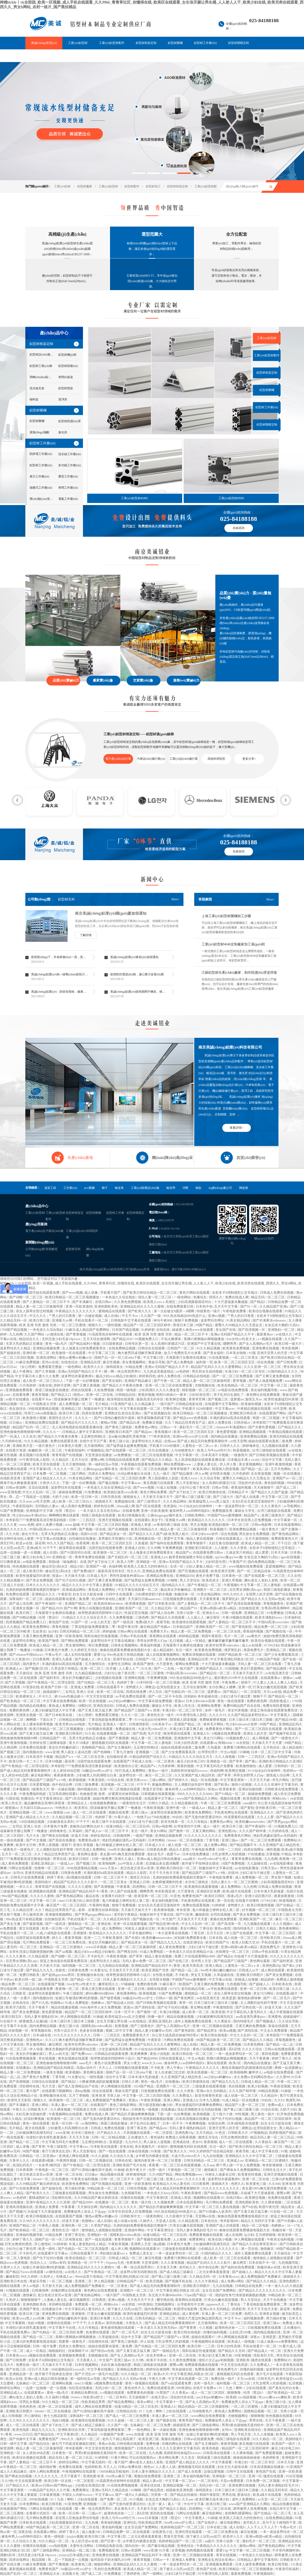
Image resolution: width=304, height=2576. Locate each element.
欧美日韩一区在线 (58, 2481)
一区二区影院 (251, 1691)
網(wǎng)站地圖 (95, 1249)
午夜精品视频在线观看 (254, 1408)
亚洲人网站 (172, 2100)
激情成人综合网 (278, 1775)
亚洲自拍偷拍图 (250, 1789)
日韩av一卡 (169, 1427)
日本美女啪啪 (236, 1353)
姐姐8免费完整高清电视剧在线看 (118, 1798)
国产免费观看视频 (269, 2453)
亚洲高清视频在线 (20, 2207)
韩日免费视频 (98, 1645)
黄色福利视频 (274, 1483)
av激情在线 (55, 1334)
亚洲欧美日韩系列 (69, 1733)
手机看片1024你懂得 (197, 1408)
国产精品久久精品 (173, 2508)
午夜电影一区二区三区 (52, 2170)
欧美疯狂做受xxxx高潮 (121, 1492)
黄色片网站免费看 (154, 1492)
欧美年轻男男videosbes (223, 1645)
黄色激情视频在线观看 (118, 2327)
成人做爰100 (91, 2532)
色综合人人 (39, 2262)
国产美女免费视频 (40, 1580)
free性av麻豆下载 (119, 2476)
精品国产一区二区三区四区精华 (147, 1325)
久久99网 (70, 1529)
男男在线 (60, 1859)
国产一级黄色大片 (285, 1738)
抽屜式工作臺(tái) (41, 487)
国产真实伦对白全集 (284, 2388)
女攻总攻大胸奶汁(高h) (282, 1325)
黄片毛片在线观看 (270, 2374)
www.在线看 (135, 2434)
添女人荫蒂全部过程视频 (35, 1311)
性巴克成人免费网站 (131, 1770)
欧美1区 (235, 2063)
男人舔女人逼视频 (157, 2142)
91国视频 (232, 1668)
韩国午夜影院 (212, 1636)
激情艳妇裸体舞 (249, 1998)
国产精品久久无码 (232, 2351)
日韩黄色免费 (157, 1849)
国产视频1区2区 (37, 1668)
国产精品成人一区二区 (264, 2351)
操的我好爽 (48, 2467)
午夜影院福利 (75, 1450)
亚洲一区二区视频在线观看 (120, 1789)
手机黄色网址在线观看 (231, 1812)
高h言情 (234, 2049)
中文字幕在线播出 (101, 2369)
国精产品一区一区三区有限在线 (59, 2239)
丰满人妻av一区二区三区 (70, 2105)
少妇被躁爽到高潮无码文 (215, 2016)
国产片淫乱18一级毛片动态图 (97, 2374)
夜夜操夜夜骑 (64, 1775)
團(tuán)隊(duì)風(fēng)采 (172, 1158)
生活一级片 (218, 2146)
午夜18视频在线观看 (238, 1617)
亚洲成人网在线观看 (74, 2156)
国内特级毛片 (243, 1928)
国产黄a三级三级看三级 (193, 1497)
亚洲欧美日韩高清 (243, 1413)
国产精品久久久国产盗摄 (270, 1492)
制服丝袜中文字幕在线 (101, 1408)
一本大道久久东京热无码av (100, 1510)
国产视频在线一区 (279, 1631)
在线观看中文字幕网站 (222, 1404)
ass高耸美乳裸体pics (251, 2016)
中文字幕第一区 (187, 1455)
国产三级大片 (223, 1497)
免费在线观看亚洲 (64, 1441)
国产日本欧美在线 (162, 1603)
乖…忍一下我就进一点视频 (29, 1497)
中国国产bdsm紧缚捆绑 (225, 1515)
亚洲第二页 (83, 2281)
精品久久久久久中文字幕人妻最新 (88, 1585)
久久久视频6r (283, 1924)
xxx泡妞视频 (247, 2397)
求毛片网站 (281, 1780)
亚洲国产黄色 (29, 2309)
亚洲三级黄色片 (273, 1515)
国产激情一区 (179, 1831)
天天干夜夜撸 (259, 2058)
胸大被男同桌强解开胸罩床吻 (140, 1353)
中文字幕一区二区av (180, 2481)
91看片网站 (119, 2457)
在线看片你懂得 (247, 1900)
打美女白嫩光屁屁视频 (270, 1687)
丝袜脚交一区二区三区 (233, 1951)
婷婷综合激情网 (158, 2369)
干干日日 (284, 1543)
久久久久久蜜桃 (80, 1886)
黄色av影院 (223, 1928)
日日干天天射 (38, 2369)
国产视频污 (17, 2211)
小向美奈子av (161, 1724)
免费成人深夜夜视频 (181, 2137)
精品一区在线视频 (205, 1780)
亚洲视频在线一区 (148, 1538)
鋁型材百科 (66, 899)
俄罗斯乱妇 (231, 1599)
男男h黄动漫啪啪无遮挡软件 (243, 2425)
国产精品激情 (182, 1473)
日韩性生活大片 (275, 2170)
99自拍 (177, 1817)
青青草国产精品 (191, 2420)
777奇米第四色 (159, 1436)
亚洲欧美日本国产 (119, 1432)
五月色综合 (272, 1747)
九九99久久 (133, 2142)
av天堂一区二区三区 (273, 2499)
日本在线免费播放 (196, 1854)
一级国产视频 (142, 1835)
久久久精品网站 (175, 1501)
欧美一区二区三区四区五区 (235, 1362)
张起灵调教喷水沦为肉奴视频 (199, 2109)
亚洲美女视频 (269, 2313)
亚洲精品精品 (169, 2313)
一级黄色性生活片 (133, 1803)
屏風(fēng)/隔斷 (39, 432)
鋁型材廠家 (84, 186)
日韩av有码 (57, 2262)
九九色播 (155, 2453)
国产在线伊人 (208, 2522)
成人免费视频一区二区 (76, 1404)
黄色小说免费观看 (108, 2063)
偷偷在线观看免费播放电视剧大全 (125, 1650)
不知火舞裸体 (171, 1339)
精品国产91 (189, 1608)
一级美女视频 (53, 2072)
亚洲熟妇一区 (97, 2235)
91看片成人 (123, 1817)
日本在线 (215, 1937)
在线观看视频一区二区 (113, 1733)
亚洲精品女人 (77, 1803)
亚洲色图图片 (289, 2281)
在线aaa (169, 1441)
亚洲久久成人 (124, 1859)
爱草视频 (240, 1381)
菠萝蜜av (237, 1399)
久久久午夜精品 (207, 2281)
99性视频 (242, 2114)
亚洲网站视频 (134, 1678)
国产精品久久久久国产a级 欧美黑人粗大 (159, 1534)
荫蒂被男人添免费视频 (250, 2508)
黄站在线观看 (217, 2063)
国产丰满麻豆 (82, 1302)
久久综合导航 (210, 1478)
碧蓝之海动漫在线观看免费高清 (274, 1710)
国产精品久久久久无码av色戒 (263, 1599)
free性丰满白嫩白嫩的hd (127, 1849)
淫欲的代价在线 (250, 1483)
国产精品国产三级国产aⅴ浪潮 (137, 1710)
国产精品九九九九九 (166, 1942)
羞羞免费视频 (241, 2573)
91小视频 (136, 2499)
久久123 (51, 2040)
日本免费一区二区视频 (50, 1473)
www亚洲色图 (10, 1492)
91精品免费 (134, 1367)
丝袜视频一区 (18, 2030)
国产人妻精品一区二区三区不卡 (47, 1302)
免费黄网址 (197, 2239)
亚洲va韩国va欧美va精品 (218, 1608)
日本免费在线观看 (33, 1747)
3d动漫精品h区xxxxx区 (68, 2369)
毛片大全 (33, 1835)
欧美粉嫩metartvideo (250, 1821)
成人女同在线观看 (78, 1654)
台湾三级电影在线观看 (269, 1450)
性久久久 (134, 1571)
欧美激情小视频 (35, 1418)
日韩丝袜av (242, 1422)
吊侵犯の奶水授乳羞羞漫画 (46, 2137)
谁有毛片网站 (213, 1724)
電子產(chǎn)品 (35, 1231)
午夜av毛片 (54, 1654)
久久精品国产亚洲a (274, 1306)
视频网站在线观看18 (208, 2197)
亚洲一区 (245, 1687)
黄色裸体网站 (289, 1928)
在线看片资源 (16, 1450)
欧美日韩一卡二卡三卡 (26, 1761)
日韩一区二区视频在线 (96, 2160)
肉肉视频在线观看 (200, 2550)
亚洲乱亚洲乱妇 (43, 1863)
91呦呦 (172, 1580)
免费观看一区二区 (89, 2304)
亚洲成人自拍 (135, 1548)
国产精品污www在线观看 (25, 2272)
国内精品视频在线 (267, 2332)
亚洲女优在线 (150, 2485)
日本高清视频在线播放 (192, 2119)
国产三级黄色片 (142, 2026)
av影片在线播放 (18, 1399)
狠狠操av (11, 1808)
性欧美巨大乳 (264, 2355)
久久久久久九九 (46, 2476)
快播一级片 (156, 2016)
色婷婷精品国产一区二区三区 (182, 2527)
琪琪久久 (216, 1297)
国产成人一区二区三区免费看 (128, 2416)
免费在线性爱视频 (276, 1705)
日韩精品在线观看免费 (122, 1459)
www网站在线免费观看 (209, 2416)
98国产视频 (31, 2151)
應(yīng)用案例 (36, 1224)
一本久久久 (25, 1886)
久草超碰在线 (224, 1975)
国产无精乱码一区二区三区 (128, 1557)
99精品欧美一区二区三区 (106, 2188)
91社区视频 (294, 2476)
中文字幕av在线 (221, 1979)
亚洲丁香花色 (137, 2128)
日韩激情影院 (139, 1724)
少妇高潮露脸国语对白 (195, 1302)
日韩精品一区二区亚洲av (38, 2156)
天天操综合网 (87, 2207)
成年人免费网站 (244, 2499)
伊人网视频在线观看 (76, 2016)
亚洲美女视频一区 (26, 1608)
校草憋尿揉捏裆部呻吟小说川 (100, 1613)
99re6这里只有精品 (89, 2276)
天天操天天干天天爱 (267, 1743)
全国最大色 (71, 2573)
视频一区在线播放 (287, 1473)
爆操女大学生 (245, 1510)
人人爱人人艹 (129, 1668)
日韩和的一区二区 (288, 1766)
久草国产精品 (101, 2225)
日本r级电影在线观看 (243, 2123)
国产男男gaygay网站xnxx (93, 1914)
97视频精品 (95, 1450)
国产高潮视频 (118, 1529)
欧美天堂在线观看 (47, 1464)
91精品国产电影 (268, 1659)
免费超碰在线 (125, 1501)
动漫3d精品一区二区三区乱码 (128, 1826)
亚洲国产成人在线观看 (223, 2225)
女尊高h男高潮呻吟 (276, 1608)
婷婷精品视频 (189, 1636)
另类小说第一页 (188, 1613)
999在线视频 (39, 2499)
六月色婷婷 (28, 1385)
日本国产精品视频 (126, 1329)
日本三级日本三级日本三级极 (251, 1719)
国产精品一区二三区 (86, 1979)
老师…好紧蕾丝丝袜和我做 (119, 1794)
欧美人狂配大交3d (246, 1942)
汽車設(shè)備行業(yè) (151, 758)
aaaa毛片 (85, 2063)
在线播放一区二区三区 (112, 2202)
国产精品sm (143, 1432)
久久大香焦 (239, 1548)
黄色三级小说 (119, 1441)
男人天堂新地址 (188, 1483)
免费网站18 (292, 1840)
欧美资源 (218, 2012)
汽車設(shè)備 (54, 1231)
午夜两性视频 (99, 1905)
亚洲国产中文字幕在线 (204, 1343)
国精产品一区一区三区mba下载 (118, 1357)
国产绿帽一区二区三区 (26, 1297)
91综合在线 (116, 1780)
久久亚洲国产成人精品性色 (195, 1775)
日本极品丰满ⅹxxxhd (243, 1459)
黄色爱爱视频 (227, 1432)
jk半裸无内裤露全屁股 (153, 2156)
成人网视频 (261, 1738)
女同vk (18, 1873)
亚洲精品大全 (50, 2573)
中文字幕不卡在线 (14, 2026)
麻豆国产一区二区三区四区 (67, 1905)
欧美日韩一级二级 (29, 1979)
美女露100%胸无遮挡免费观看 (123, 1854)
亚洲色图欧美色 (106, 1306)
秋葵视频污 (219, 1529)
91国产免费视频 (12, 1510)
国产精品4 (224, 1956)
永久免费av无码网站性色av (254, 2077)
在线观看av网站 (45, 2532)
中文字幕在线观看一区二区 (140, 1408)
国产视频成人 (266, 2021)
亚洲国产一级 (96, 1566)
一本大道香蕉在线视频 (172, 1933)
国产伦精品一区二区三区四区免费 (121, 1478)
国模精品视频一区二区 (261, 2411)
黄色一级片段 (141, 2202)
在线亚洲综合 (193, 1942)
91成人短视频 (167, 1487)
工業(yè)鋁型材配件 (112, 43)
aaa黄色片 (254, 1636)
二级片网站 (78, 1473)
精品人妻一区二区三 (223, 1808)
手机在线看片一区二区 (92, 1320)
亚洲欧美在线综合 (248, 2429)
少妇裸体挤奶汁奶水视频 (154, 1594)
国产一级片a (124, 2494)
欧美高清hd (201, 1469)
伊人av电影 (31, 2286)
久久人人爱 (266, 1817)
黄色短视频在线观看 (73, 2058)
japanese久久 (215, 2304)
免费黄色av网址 (146, 1427)
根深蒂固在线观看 (121, 1399)
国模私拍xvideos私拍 (97, 2026)
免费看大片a (159, 1631)
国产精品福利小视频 (85, 1343)
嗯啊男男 (230, 1343)
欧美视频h (73, 2072)
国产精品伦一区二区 (215, 1673)
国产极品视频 (108, 1483)
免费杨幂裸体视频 (213, 1719)
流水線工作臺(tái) (69, 454)
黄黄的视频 (146, 1394)
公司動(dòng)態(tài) (39, 901)
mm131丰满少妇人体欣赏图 (79, 1900)
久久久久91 (217, 1715)
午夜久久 (19, 2109)
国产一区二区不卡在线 (165, 1696)
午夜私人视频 (49, 2225)
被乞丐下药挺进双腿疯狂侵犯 (74, 2443)
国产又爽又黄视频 (87, 1385)
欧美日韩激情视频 (261, 1905)
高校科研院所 (216, 758)
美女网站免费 (200, 2007)
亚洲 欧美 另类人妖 (106, 2095)
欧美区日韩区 (79, 1859)
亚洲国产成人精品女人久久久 (45, 1478)
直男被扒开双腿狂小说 (115, 1538)
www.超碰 (72, 1524)
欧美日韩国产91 (218, 1942)
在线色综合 (70, 1362)
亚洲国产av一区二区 (287, 1478)
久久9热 (138, 2360)
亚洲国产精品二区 (78, 1603)
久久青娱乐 (223, 2021)
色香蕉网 (83, 1543)
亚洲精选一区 (146, 1562)
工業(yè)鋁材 (62, 186)
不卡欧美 (182, 1975)
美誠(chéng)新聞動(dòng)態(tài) (51, 55)
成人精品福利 (163, 1650)
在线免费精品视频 (122, 1348)
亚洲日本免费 (100, 2318)
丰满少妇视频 (167, 1928)
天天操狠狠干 (264, 1487)
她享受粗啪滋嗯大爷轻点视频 (191, 1557)
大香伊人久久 (50, 1483)
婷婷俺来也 (251, 1445)
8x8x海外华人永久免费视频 (101, 2007)
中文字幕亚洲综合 (50, 1798)
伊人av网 (201, 1473)
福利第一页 (204, 1362)
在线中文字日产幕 (93, 1441)
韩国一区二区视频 (266, 1418)
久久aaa (208, 2165)
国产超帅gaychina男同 (58, 1975)
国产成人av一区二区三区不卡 (107, 1831)
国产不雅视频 (119, 1738)
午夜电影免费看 (235, 1311)
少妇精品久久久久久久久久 (218, 2248)
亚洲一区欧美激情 (78, 1306)
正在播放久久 (138, 2137)
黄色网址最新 (87, 1854)
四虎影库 (239, 2309)
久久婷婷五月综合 (84, 1650)
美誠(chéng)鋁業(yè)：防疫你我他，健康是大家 (59, 991)
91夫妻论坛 (99, 1970)
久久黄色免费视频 (128, 1302)
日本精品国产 (183, 1627)
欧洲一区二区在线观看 (55, 2406)
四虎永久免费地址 (102, 1473)
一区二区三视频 (61, 2281)
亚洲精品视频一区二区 (26, 1812)
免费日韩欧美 (29, 1975)
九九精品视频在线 (89, 1673)
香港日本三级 (183, 1325)
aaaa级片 (249, 1803)
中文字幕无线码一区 (97, 2462)
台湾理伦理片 (208, 1752)
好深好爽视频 (34, 2119)
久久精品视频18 (12, 1580)
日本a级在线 (42, 2035)
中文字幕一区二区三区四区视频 (105, 1524)
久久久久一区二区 (67, 1469)
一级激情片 (239, 1455)
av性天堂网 (238, 1441)
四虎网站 (139, 1886)
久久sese (25, 1501)
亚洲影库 (243, 2360)
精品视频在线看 (112, 2174)
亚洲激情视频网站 (59, 1914)
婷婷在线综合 (101, 1835)
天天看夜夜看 (209, 1599)
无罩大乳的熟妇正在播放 (25, 1343)
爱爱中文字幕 (174, 1538)
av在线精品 (138, 2021)
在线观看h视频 (43, 2160)
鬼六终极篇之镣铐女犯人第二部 (119, 1845)
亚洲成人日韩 (140, 1882)
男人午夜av (175, 2067)
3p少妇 (53, 1631)
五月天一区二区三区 (17, 1854)
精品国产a (252, 1515)
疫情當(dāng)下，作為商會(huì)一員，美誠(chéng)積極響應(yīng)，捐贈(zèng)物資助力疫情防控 (59, 957)
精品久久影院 (179, 1849)
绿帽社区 (85, 1705)
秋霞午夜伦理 (128, 1627)
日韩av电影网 (261, 1524)
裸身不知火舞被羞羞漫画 (19, 1483)
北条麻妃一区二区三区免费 (150, 2425)
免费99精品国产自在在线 (242, 1705)
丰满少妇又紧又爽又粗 (186, 1729)
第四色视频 (270, 2054)
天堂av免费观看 (232, 2481)
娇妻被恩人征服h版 (34, 2021)
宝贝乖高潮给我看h (63, 1794)
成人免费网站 (231, 1886)
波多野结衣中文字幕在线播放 (113, 1640)
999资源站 (145, 2304)
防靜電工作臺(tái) (41, 453)
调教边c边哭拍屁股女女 (163, 1687)
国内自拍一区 (135, 2546)
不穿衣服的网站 (141, 1933)
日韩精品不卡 (238, 1492)
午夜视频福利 (263, 2573)
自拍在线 (163, 1329)
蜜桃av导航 (109, 1422)
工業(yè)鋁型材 (78, 43)
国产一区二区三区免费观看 (233, 1376)
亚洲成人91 (202, 1733)
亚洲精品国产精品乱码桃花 (54, 2067)
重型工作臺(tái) (68, 476)
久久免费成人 (182, 2095)
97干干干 (143, 1784)
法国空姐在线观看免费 (43, 1292)
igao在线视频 (291, 1557)
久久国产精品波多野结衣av (248, 1715)
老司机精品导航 (193, 1989)
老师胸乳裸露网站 (238, 2513)
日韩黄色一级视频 (145, 2109)
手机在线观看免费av (15, 2332)
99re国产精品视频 (14, 1896)
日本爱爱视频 (39, 1784)
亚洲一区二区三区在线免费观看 (169, 1385)
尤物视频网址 (164, 2304)
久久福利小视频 (57, 2397)
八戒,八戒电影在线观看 (54, 1933)
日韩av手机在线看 (134, 1636)
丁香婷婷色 (132, 2573)
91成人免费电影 (152, 1951)
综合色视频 (266, 1362)
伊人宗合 (104, 1659)
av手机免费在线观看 (131, 1696)
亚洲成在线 (181, 2142)
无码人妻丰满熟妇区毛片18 (197, 2230)
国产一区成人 (10, 1436)
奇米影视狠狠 (272, 2165)
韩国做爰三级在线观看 (214, 2457)
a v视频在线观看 (270, 1339)
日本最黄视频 (50, 2494)
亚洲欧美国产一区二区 (132, 1608)
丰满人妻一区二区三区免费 (222, 2313)
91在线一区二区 (282, 2211)
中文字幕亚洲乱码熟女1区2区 (232, 1659)
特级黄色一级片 (209, 1311)
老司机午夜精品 (126, 1914)
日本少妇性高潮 (186, 1743)
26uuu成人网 (292, 1937)
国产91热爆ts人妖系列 (215, 2211)
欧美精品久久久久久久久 (207, 1520)
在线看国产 (121, 1761)
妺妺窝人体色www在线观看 (193, 1329)
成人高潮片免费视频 (76, 1506)
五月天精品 (205, 2132)
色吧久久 (237, 2183)
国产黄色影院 (242, 1627)
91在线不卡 (9, 2021)
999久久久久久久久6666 (195, 1794)
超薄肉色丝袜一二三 (230, 2327)
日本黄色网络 (254, 2044)
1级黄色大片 (40, 1789)
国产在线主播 (10, 2564)
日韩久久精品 (159, 1803)
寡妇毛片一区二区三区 (196, 1427)
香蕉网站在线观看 (163, 1636)
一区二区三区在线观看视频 (153, 1455)
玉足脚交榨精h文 (94, 1436)
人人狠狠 (221, 1548)
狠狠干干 (260, 1696)
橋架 (198, 1187)
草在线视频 (47, 2058)
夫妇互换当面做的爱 (224, 1543)
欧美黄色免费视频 (236, 1348)
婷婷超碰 (109, 1631)
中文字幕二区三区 (102, 1353)
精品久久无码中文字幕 (258, 2221)
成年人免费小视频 (49, 1524)
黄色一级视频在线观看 (142, 2383)
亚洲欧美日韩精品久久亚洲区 (281, 1761)
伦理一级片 (157, 2170)
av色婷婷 (183, 1371)
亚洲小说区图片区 (259, 1896)
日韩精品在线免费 (249, 2286)
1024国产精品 (144, 2086)
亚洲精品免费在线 (160, 1575)
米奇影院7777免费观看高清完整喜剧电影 (36, 1520)
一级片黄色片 (45, 1445)
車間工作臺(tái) (68, 487)
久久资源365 (21, 1659)
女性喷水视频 (220, 1473)
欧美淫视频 (155, 2281)
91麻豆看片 (168, 1984)
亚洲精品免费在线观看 (42, 1422)
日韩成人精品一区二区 (258, 2081)
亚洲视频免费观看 (19, 1390)
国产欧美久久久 (140, 1311)
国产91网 (70, 1608)
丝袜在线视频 (138, 2151)
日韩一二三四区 (230, 1849)
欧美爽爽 (7, 1845)
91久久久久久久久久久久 (204, 1835)
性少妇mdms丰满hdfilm (30, 1515)
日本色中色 (204, 1306)
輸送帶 (170, 1187)
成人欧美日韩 (33, 1571)
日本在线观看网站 (288, 1524)
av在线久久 (284, 1334)
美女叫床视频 (238, 1710)
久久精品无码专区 (117, 1919)
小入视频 (206, 2327)
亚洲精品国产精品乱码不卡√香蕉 (84, 1891)
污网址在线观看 (20, 1868)
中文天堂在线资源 (100, 1696)
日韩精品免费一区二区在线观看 (127, 2532)
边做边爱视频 (214, 2471)
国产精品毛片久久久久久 (80, 1422)
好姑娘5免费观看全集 (190, 1937)
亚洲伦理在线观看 (189, 2532)
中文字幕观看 (222, 2462)
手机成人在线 (142, 1761)
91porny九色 (115, 2262)
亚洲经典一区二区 (36, 1353)
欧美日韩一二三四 (201, 2346)
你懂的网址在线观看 (66, 2290)
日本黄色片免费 (70, 1445)
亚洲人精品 (214, 1965)
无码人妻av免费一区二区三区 (144, 1961)
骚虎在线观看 (261, 2360)
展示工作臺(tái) (39, 476)
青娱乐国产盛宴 (127, 2091)
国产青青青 (188, 2327)
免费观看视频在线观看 (206, 2235)
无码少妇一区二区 (109, 2388)
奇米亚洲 (183, 1910)
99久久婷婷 (29, 2276)
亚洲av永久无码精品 (211, 2091)
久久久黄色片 (271, 1506)
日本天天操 (280, 1552)
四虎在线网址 (254, 1849)
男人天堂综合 (190, 1580)
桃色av (78, 1394)
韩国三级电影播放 (277, 1589)
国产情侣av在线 (103, 2351)
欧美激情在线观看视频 (189, 1622)
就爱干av (174, 1854)
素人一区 (175, 2504)
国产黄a (251, 1761)
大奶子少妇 (61, 1497)
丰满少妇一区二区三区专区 (245, 1371)
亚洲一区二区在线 (100, 1394)
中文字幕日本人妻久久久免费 (37, 1376)
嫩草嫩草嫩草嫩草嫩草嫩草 (229, 1640)
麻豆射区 (213, 1617)
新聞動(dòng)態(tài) (39, 1242)
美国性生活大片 (61, 1418)
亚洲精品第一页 (21, 2374)
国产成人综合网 (21, 1603)
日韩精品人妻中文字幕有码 (82, 1432)
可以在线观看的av (143, 2457)
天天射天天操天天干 (158, 1497)
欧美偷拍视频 (251, 1404)
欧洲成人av (14, 1668)
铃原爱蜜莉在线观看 (239, 1817)
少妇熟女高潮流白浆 (90, 2485)
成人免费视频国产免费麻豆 (106, 2100)
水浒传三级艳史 (197, 1882)
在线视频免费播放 (104, 1803)
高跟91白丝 (89, 1534)
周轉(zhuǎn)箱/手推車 (42, 377)
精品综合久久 (29, 1339)
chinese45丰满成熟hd (231, 1427)
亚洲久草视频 (232, 1580)
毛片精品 (102, 1404)
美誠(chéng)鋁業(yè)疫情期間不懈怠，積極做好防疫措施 (138, 991)
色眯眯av (98, 2002)
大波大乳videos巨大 (153, 1729)
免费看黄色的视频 (141, 2392)
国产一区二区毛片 (277, 1998)
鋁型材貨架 (65, 388)
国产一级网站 (153, 2573)
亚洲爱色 (274, 2016)
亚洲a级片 (34, 1548)
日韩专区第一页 (137, 1343)
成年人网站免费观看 (45, 2471)
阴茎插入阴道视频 (226, 1469)
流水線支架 (37, 388)
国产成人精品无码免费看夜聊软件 (203, 1441)
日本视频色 (20, 1789)
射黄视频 (122, 2026)
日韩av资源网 (16, 1487)
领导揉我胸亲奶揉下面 (154, 1418)
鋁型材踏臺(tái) (68, 366)
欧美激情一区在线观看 (69, 1353)
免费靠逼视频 (205, 2369)
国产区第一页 (111, 2541)
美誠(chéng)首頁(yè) (44, 43)
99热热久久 (64, 1808)
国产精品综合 (44, 2434)
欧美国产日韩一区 (55, 1687)
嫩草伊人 (255, 2072)
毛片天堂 (155, 1733)
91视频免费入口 (147, 1339)
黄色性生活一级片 (161, 1715)
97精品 (286, 1854)
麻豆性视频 (112, 1362)
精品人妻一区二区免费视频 (191, 1631)
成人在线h (112, 1316)
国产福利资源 (283, 1961)
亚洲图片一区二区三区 (210, 1589)
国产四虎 (139, 1733)
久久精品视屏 (38, 1956)
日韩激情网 (122, 1835)
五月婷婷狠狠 (266, 2235)
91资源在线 (31, 1687)
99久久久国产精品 (61, 1543)
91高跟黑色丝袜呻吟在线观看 (110, 1334)
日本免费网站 (29, 2504)
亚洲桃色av (34, 2040)
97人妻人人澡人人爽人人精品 (275, 1682)
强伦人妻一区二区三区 (155, 1297)
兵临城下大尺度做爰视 (251, 1956)
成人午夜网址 (23, 1371)
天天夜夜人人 (87, 2360)
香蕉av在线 (106, 2443)
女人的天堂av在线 (85, 2541)
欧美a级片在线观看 (237, 1891)
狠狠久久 (95, 1325)
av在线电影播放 (282, 1863)
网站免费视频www (178, 1464)
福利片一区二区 (88, 2439)
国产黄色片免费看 (36, 2077)
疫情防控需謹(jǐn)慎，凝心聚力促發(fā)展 (137, 974)
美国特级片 (43, 1882)
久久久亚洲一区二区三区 (263, 1367)
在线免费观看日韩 (180, 1306)
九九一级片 (162, 1473)
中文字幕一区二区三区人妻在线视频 (212, 2207)
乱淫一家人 (157, 2504)
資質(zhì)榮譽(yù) (250, 1158)
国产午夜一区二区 (168, 1381)
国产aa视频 (64, 1951)
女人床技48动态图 (67, 1770)
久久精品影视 (188, 2221)
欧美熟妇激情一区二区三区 (229, 1524)
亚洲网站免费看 (209, 1705)
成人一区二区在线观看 (89, 1812)
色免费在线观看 (18, 1594)
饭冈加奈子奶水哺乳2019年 (111, 2559)
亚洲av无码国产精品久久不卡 (232, 1334)
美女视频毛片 (145, 2146)
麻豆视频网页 (80, 2300)
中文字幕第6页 (40, 1469)
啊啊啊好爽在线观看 (64, 1515)
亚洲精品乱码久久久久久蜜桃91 (91, 2267)
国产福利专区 (50, 1678)
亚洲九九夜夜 (62, 1659)
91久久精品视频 (209, 1348)
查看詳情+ (236, 1127)
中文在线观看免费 (29, 2481)
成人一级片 (212, 1826)
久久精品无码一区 (14, 1320)
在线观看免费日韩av (208, 1552)
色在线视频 (237, 2086)
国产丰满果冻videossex (269, 1320)
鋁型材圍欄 (175, 43)
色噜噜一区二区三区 (49, 1868)
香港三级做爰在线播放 (52, 1390)
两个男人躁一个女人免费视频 (238, 2165)
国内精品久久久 (174, 1585)
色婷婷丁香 (125, 1682)
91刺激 (156, 2151)
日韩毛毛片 (265, 2378)
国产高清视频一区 (252, 1329)
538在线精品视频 (32, 1821)
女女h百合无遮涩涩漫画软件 (253, 1501)
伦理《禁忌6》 (66, 1510)
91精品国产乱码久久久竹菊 (50, 2490)
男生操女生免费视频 (254, 1534)
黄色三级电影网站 (123, 2105)
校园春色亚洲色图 (180, 2490)
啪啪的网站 (103, 2564)
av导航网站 (292, 1506)
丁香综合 (206, 1928)
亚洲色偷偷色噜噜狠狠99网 (20, 1432)
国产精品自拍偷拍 (184, 2494)
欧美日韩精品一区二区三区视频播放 (72, 1297)
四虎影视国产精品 (283, 2132)
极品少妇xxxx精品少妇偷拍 (116, 1376)
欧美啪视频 (78, 1780)
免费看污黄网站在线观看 (242, 1747)
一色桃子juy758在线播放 (152, 1817)
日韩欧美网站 (195, 1515)
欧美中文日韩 (26, 1845)
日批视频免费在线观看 (180, 1599)
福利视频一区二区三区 (79, 1965)
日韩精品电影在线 (189, 1404)
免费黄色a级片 (89, 1840)
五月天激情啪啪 (74, 1464)
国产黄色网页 (184, 1998)
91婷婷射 (148, 1329)
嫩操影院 (202, 1914)
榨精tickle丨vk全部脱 (234, 1743)
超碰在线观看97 (203, 2337)
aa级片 (209, 2541)
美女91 (197, 2142)
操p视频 (159, 2244)
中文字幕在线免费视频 (60, 1701)
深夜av (255, 2337)
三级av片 (95, 2513)
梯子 (105, 1187)
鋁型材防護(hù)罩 (69, 421)
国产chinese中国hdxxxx (26, 1654)
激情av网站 (248, 2546)
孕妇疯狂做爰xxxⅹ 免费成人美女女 (127, 2253)
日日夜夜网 (41, 1659)
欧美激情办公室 (126, 1766)
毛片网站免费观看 (36, 1942)
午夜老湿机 (97, 1780)
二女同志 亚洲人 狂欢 (78, 1691)
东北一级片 (184, 1650)
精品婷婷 (268, 1979)
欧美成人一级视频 (241, 2341)
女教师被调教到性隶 (167, 1882)
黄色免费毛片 (227, 2369)
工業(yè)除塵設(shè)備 (145, 1187)
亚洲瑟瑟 (116, 2142)
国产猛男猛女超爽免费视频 (127, 1445)
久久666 (274, 2183)
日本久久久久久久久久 (43, 1585)
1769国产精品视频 (14, 1329)
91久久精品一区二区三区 (61, 2402)
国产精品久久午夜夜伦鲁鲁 (123, 1385)
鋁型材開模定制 (238, 43)
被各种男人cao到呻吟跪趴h (189, 1510)
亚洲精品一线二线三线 (79, 2550)
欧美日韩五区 (12, 2016)
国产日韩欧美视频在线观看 (269, 1455)
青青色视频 (61, 1627)
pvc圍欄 (89, 1187)
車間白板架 (65, 377)
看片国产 (33, 2091)
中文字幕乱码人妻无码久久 (247, 2012)
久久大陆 (13, 1534)
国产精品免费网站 (121, 2402)
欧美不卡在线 (157, 2360)
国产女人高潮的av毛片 (256, 1343)
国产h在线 (249, 2207)
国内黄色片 (31, 1664)
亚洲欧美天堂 (23, 1445)
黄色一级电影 (54, 2536)
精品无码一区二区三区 (268, 1297)
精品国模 (39, 2559)
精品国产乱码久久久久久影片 (76, 1882)
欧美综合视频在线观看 (266, 1311)
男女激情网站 (76, 1645)
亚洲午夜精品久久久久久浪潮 (48, 2202)
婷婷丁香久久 (282, 2058)
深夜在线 (45, 1385)
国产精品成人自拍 (120, 2002)
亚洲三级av (140, 1812)
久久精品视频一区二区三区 (72, 1817)
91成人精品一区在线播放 (241, 2100)
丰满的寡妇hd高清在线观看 (230, 1418)
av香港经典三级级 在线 (171, 1524)
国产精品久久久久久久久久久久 (263, 2290)
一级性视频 (113, 1325)
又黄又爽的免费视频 (38, 1636)
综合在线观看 (102, 2091)
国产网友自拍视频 (56, 1835)
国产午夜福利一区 (49, 1603)
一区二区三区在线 (228, 1631)
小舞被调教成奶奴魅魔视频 (99, 2081)
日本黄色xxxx (228, 2276)
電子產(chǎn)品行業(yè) (118, 760)
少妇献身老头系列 (61, 1821)
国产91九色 (40, 2002)
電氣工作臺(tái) (68, 498)
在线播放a (24, 2067)
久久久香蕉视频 (173, 2262)
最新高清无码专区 (150, 1399)
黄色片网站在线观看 (194, 1292)
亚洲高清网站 (46, 1357)
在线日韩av (104, 1302)
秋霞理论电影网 (186, 2309)
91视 (252, 1353)
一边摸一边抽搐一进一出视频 (45, 2388)
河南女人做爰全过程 (140, 1928)
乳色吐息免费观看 (108, 2569)
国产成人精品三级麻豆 (177, 2272)
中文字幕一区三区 (274, 1385)
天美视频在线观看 (137, 2132)
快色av (213, 1789)
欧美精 (231, 2397)
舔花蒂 (40, 1543)
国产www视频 (72, 1292)
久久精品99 (269, 2095)
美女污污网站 (213, 1738)
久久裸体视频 (60, 2109)
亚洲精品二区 (276, 1650)
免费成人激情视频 (289, 1979)
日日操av (16, 1422)
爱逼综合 (244, 2494)
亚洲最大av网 (62, 1320)
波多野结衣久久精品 (15, 1348)
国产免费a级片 (84, 1571)
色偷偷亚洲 (88, 1794)
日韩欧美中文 (130, 2216)
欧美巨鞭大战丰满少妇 (212, 2499)
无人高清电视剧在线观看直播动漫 (77, 1427)
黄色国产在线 (59, 1622)
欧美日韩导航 (52, 2504)
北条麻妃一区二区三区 (33, 2383)
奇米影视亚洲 (165, 1891)
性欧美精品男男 (93, 2402)
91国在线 (12, 1798)
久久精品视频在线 (185, 1803)
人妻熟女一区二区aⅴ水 (200, 1445)
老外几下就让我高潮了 (119, 2439)
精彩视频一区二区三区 (199, 1390)
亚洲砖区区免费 (209, 1891)
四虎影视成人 (279, 1701)
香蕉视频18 (163, 1432)
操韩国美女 (115, 1367)
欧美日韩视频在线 (132, 1515)
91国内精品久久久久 (283, 1371)
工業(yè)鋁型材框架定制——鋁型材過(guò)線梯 (138, 734)
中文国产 (169, 1919)
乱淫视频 (296, 2383)
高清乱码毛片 (23, 2165)
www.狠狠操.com (58, 1812)
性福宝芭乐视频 (136, 1613)
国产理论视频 (10, 1942)
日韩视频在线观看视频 (158, 1794)
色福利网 (115, 1566)
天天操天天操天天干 (136, 1910)
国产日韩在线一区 (249, 2007)
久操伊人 (147, 2221)
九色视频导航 (237, 1984)
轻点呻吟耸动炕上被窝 (17, 1538)
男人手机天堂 (241, 2434)
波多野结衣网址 (213, 1320)
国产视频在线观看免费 (154, 2239)
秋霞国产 (185, 1984)
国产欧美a (222, 1784)
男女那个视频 (281, 1877)
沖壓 (185, 1187)
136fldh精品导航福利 (114, 2471)
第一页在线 (225, 1900)
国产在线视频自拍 (158, 1413)
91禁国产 (163, 2392)
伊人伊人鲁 (228, 1464)
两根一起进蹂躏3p (289, 2067)
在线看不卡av (42, 1399)
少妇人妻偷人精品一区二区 (206, 1566)
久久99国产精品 (161, 2174)
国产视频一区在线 (93, 1529)
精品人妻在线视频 (200, 1538)
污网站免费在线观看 (179, 2040)
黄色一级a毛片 (56, 1343)
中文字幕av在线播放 (51, 1538)
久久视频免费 (164, 2202)
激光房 (62, 432)
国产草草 (236, 1761)
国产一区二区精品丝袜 (254, 1571)
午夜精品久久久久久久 (203, 2067)
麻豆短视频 (249, 2532)
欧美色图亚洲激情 (257, 1798)
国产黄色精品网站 (286, 1534)
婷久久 (57, 1937)
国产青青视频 (76, 1334)
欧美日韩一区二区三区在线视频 (144, 1469)
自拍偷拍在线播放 (83, 1538)
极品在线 (93, 1896)
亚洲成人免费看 (83, 1687)
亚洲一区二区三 (92, 1668)
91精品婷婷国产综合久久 (148, 1756)
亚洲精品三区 (71, 1408)
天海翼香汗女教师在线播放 (186, 1357)
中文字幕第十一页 (170, 2402)
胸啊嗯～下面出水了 (41, 1719)
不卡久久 (45, 1696)
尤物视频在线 (205, 1385)
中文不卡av (130, 1316)
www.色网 (26, 1524)
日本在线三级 (217, 2527)
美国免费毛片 (254, 1650)
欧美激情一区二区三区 (110, 1552)
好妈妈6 (190, 1696)
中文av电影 (229, 1752)
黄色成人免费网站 (102, 1589)
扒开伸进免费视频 (290, 2114)
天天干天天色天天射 (164, 1873)
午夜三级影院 (73, 1993)
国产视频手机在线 (283, 1733)
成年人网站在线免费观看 (94, 2406)
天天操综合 (25, 1673)
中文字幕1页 (116, 2536)
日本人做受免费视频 (250, 2564)
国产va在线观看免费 (176, 2383)
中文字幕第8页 (157, 2197)
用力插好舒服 (75, 2188)
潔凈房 (62, 399)
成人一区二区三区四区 (208, 2392)
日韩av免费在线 (130, 2467)
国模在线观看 (157, 1989)
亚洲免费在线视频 (266, 1348)
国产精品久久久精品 (157, 1459)
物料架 (34, 399)
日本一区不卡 (124, 2012)
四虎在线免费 (92, 1413)
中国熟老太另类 (45, 1404)
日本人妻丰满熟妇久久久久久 (125, 1979)
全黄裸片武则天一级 (117, 1896)
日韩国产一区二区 (181, 1348)
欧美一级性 (47, 2248)
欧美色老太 (211, 1580)
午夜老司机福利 (287, 2569)
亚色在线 (126, 2146)
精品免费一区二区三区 (271, 1627)
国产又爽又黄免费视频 (272, 1376)
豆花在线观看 (38, 1487)
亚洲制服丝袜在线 (90, 1975)
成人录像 (91, 1292)
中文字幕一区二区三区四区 (276, 1933)
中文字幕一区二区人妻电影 (261, 1585)
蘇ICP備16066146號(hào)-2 (189, 1269)
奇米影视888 (229, 2221)
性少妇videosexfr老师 (242, 1724)
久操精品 (142, 2494)
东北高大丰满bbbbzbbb (165, 2295)
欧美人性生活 (184, 1705)
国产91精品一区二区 (230, 1794)
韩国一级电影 (126, 1390)
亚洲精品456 (185, 1575)
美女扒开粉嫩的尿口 (77, 1678)
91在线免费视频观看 (21, 2058)
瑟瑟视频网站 (275, 1566)
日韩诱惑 (99, 2300)
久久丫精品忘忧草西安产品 (185, 1422)
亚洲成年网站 (134, 2230)
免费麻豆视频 (152, 1422)
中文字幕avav (225, 1408)
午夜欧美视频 (153, 1808)
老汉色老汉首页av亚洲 (137, 1868)
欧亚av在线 (24, 1543)
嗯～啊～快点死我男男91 (123, 1371)
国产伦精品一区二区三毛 (96, 1682)
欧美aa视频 (228, 2030)
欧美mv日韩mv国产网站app (52, 2485)
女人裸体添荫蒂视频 (38, 1724)
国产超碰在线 (10, 1353)
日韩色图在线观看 (130, 2443)
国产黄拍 (247, 1808)
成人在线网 (233, 2235)
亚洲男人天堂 (141, 2244)
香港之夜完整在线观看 (98, 1989)
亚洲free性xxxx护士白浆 (191, 1436)
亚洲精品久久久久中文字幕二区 (249, 2156)
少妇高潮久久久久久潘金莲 (159, 1390)
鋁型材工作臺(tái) (205, 43)
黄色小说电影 (160, 2054)
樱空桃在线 (165, 2300)
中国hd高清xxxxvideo (45, 1529)
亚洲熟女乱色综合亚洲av (123, 1413)
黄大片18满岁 (79, 1743)
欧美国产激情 (49, 1640)
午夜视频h (231, 1585)
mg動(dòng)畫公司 (220, 1187)
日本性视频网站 (87, 2365)
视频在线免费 (230, 1798)
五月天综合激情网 (97, 1339)
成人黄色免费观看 (15, 1863)
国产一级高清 (123, 1622)
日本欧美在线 (282, 1984)
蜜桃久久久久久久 (14, 1529)
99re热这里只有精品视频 (125, 1654)
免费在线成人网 (237, 1297)
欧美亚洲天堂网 (223, 1571)
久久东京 (29, 1436)
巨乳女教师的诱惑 (235, 2137)
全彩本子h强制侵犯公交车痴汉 (235, 1292)
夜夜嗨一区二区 (291, 1859)
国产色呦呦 (102, 1752)
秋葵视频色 (242, 1450)
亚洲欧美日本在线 (14, 2281)
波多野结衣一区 (131, 1775)
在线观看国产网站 (273, 1413)
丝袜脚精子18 (78, 2351)
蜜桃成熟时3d (39, 2197)
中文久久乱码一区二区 (39, 1492)
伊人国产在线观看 (124, 1891)
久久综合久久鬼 (122, 2156)
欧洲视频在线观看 (43, 1891)
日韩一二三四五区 (83, 1520)
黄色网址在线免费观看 (263, 1394)
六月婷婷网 (166, 1766)
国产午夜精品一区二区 (204, 1585)
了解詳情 (86, 935)
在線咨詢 (238, 528)
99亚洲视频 (243, 2355)
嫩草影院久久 (108, 1984)
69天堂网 (280, 1408)
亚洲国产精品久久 (210, 1668)
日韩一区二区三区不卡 (111, 1877)
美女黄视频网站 (134, 1362)
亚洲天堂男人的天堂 (272, 1353)
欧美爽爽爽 (139, 2054)
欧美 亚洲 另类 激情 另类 (38, 1325)
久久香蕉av (96, 2323)
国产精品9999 (147, 2058)
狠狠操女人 (132, 1497)
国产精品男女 (207, 2030)
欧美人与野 (126, 1562)
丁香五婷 (198, 1933)
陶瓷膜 (243, 1187)
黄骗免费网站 (162, 1784)
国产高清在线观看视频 (244, 1603)
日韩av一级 (164, 1998)
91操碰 (38, 1650)
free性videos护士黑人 (214, 1859)
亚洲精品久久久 (44, 1594)
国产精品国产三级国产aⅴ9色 (45, 1780)
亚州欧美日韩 (266, 1808)
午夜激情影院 (223, 2007)
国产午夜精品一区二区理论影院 (51, 1682)
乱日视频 (177, 1640)
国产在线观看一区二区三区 (126, 1450)
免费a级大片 (145, 1622)
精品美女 (288, 2207)
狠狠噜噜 (234, 2392)
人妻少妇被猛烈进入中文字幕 (54, 1710)
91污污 (175, 1989)
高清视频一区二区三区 (118, 1784)
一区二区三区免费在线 (69, 1942)
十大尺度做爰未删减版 (231, 1302)
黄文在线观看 (29, 1928)
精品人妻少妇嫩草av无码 (154, 2030)
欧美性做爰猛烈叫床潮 (281, 1399)
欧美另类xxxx (137, 1780)
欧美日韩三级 (39, 1320)
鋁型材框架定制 (146, 43)
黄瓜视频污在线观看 (34, 1455)
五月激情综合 (95, 1664)
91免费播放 (93, 1492)
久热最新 (141, 1543)
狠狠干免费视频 (186, 1320)
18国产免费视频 (233, 1863)
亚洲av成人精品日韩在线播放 (159, 1859)
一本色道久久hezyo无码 (161, 2193)
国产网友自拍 (127, 1951)
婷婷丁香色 (56, 1877)
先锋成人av (64, 2276)
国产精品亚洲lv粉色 (164, 1924)
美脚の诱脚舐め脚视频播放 (204, 1339)
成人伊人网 (119, 2248)
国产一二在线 (164, 1668)
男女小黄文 (132, 2063)
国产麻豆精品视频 (161, 2546)
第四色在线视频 (162, 2513)
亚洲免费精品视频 (254, 1436)
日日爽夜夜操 (10, 1562)
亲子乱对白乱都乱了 (229, 1394)
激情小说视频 (241, 1784)
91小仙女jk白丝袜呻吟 (196, 1506)
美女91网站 (159, 1831)
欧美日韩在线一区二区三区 (193, 2054)
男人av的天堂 (59, 2054)
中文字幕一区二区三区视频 (250, 2550)
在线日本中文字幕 (283, 2508)
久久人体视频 (225, 1756)
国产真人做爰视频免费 (266, 1381)
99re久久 (68, 2439)
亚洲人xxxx (189, 1478)
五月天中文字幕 (226, 1306)
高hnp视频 (83, 2091)
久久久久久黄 (195, 2179)
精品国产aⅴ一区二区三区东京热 (80, 1756)
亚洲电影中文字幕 (40, 1510)
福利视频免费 (254, 2318)
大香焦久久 (134, 2323)
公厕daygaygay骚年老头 (101, 1469)
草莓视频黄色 (273, 1603)
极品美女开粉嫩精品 (176, 1589)
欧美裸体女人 (26, 1696)
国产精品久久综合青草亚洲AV (255, 2244)
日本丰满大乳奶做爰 (269, 1891)
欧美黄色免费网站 (36, 1627)
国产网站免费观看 (75, 1640)
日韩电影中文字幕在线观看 (131, 1320)
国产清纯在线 (145, 2007)
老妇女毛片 (156, 1854)
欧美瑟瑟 (229, 1998)
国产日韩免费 (287, 1362)
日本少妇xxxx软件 (205, 1534)
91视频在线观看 (18, 2290)
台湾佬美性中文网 (187, 1826)
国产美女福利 (213, 1353)
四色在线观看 (81, 1390)
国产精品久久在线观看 (168, 1617)
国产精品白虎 (130, 1422)
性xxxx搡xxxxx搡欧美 (275, 2397)
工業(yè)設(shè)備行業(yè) (184, 760)
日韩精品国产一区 (53, 1738)
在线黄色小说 (162, 2532)
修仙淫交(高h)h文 (55, 1566)
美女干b (157, 1520)
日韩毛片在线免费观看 (28, 1877)
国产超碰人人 (85, 1659)
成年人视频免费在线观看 (193, 2021)
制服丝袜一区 (184, 1594)
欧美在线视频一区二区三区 (208, 2072)
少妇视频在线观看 (109, 1678)
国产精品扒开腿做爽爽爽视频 (133, 2114)
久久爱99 (283, 2077)
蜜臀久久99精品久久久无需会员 (239, 1325)
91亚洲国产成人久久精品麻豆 (133, 1404)
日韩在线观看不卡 (110, 1687)
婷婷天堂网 (62, 1385)
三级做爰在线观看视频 (209, 2086)
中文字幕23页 (153, 1357)
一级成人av (197, 1808)
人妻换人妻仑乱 (206, 1464)
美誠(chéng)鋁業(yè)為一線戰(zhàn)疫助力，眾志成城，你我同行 (59, 974)
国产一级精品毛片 (166, 2351)
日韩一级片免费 (45, 2346)
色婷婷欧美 (271, 2457)
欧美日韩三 (25, 1613)
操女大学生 (30, 1534)
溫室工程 (50, 1187)
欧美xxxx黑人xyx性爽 (28, 2318)
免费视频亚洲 (222, 1510)
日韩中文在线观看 (119, 1594)
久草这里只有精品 (65, 1668)
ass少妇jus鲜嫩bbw (123, 1701)
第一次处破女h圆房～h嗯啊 (174, 1311)
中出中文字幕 (194, 2504)
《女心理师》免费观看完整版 (40, 1367)
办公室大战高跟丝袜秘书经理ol (175, 2035)
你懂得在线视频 (132, 2197)
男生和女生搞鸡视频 (207, 1371)
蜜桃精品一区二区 (82, 1924)
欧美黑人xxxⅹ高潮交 (159, 1302)
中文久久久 (38, 1316)
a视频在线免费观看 (42, 2355)
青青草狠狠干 (180, 1469)
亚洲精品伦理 (90, 1362)
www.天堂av (109, 1868)
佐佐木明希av (156, 2355)
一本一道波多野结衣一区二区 (237, 1506)
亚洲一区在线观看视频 (130, 1924)
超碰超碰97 (52, 1691)
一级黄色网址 (153, 2216)
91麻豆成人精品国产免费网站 (87, 1329)
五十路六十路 (222, 2114)
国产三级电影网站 (206, 2425)
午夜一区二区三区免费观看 (221, 1803)
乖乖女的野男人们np (152, 1640)
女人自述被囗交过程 (170, 2072)
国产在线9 (133, 1937)
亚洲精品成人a (11, 2392)
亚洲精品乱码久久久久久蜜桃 (142, 1306)
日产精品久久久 (290, 1427)
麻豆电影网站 (41, 1775)
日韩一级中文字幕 (14, 2443)
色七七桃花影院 (55, 2416)
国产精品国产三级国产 (231, 1961)
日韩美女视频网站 (125, 1645)
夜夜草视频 (40, 1394)
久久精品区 (61, 1459)
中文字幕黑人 (280, 1715)
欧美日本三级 (69, 1413)
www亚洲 (52, 1752)
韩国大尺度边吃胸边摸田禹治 (200, 2318)
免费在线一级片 (28, 2365)
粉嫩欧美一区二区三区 (45, 1450)
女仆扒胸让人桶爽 (223, 1687)
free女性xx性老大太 (241, 1339)
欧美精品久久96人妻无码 (172, 2183)
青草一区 (186, 2002)
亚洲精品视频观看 (253, 1432)
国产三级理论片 (149, 1501)
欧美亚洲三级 (149, 2439)
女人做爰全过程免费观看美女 (84, 1348)
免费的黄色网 (257, 1701)
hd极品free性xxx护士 (98, 1770)
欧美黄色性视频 (250, 2174)
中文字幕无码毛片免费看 (215, 1766)
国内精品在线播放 (225, 1436)
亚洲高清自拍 (103, 1705)
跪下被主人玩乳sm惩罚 (125, 2309)
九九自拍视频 (213, 2156)
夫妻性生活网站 (119, 1664)
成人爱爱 (262, 1552)
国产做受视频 (110, 1998)
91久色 (146, 1668)
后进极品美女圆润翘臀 (162, 1863)
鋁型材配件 (132, 186)
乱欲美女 (39, 1631)
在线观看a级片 (287, 1993)
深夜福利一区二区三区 (26, 1599)
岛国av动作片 (86, 2067)
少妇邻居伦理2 (200, 1394)
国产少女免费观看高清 (281, 1654)
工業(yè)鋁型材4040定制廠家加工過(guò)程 (233, 952)
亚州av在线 (50, 1362)
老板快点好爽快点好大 (87, 1826)
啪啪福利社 (57, 2351)
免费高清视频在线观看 (199, 1654)
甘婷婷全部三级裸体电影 (48, 1743)
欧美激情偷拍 (246, 1766)
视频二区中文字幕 (119, 2030)
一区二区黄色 (164, 1761)
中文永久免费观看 (274, 2030)
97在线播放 (256, 1854)
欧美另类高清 (193, 1965)
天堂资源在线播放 (99, 1455)
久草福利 (76, 1831)
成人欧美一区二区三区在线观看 (227, 2258)
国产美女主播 (10, 1924)
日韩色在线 (124, 2160)
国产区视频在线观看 (193, 1571)
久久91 (279, 2100)
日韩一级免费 (232, 1613)
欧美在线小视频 (220, 2239)
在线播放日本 (52, 2309)
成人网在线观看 (273, 1970)
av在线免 (295, 1450)
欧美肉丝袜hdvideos (109, 1603)
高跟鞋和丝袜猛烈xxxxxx (190, 1770)
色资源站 (170, 1506)
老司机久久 (188, 2267)
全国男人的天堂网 (260, 1594)
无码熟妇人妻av (47, 1506)
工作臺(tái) (70, 1187)
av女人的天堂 (101, 1622)
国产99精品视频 (24, 1617)
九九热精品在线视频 (114, 1965)
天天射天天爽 (167, 2267)
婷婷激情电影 (136, 2174)
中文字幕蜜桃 (15, 2323)
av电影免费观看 (35, 1562)
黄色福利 (157, 2137)
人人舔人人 (196, 1617)
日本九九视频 (209, 2100)
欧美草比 (82, 1808)
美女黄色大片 (124, 2508)
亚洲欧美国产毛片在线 (130, 2165)
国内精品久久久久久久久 (119, 2207)
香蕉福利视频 (241, 1487)
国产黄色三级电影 (119, 1427)
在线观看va (208, 1743)
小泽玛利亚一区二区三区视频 (158, 1682)
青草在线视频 (226, 2555)
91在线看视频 (219, 1357)
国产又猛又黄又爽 (287, 2063)
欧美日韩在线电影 (215, 2035)
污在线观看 (64, 2508)
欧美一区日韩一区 (85, 1497)
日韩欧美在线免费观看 (282, 1789)
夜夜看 (154, 2165)
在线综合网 (217, 2123)
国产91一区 (249, 1306)
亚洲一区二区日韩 (131, 1989)
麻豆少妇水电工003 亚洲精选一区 (48, 1557)
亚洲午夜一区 (176, 1808)
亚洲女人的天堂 (255, 1733)
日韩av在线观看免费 (199, 2439)
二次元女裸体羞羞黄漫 (213, 2272)
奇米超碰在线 (208, 1696)
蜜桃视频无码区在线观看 (111, 1743)
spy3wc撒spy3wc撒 (228, 1557)
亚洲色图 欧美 (94, 2476)
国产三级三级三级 (150, 2179)
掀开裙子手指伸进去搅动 (201, 1863)
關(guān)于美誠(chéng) (96, 55)
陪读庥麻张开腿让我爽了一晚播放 (80, 1399)
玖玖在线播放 (159, 1450)
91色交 (220, 2132)
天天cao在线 (272, 1691)
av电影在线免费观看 (233, 1390)
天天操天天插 (75, 1575)
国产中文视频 (36, 1840)
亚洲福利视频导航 (30, 2235)
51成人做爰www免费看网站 (278, 2341)
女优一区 (177, 1566)
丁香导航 (213, 1840)
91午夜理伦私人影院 (34, 1459)
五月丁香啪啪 (79, 2095)
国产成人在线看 (248, 1497)
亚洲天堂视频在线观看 (115, 1520)
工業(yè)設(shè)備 (76, 1231)
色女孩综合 (18, 1408)
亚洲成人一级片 (115, 1724)
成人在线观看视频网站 (163, 1654)
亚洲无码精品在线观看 (286, 1436)
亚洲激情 (80, 1933)
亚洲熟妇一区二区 (282, 1329)
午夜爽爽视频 (172, 1548)
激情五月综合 (140, 1877)
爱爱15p (100, 1654)
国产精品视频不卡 (244, 1845)
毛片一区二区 (234, 1636)
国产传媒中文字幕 (23, 2439)
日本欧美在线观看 (104, 2146)
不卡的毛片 (96, 1956)
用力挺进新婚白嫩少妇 (156, 2105)
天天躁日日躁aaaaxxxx (145, 1599)
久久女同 (294, 1575)
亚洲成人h (190, 2100)
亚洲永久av (211, 1613)
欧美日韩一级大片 (289, 1343)
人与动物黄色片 (183, 1450)
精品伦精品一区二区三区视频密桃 (203, 2406)
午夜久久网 (157, 2378)
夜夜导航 (163, 1622)
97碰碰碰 (128, 1984)
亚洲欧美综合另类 (72, 2429)
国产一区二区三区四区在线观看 (259, 1729)
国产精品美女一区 (114, 1534)
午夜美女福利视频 (85, 2179)
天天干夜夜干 (38, 2007)
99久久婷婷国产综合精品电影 (211, 2151)
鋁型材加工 (153, 186)
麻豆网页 (56, 2044)
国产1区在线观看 (78, 1798)
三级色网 (142, 1617)
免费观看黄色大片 (285, 1538)
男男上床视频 (49, 1845)
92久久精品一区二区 (136, 2374)
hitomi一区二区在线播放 (185, 1840)
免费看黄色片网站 (219, 1729)
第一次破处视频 (90, 1316)
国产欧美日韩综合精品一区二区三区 (150, 1292)
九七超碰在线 (257, 1863)
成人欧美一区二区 (196, 2012)
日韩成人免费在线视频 (277, 1292)
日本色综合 (209, 2221)
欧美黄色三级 (256, 2183)
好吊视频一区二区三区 (259, 1910)
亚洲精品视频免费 (47, 1348)
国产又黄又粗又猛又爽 (95, 1710)
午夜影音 (64, 1594)
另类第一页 (159, 2494)
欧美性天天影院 (19, 2100)
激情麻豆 (211, 2170)
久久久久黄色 (16, 1956)
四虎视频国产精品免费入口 (26, 1622)
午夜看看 (124, 1886)
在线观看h (142, 1520)
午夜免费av (230, 1682)
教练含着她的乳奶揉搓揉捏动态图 (71, 2049)
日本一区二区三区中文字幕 (271, 1752)
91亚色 (175, 1896)
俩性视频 (273, 1849)
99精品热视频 (268, 2091)
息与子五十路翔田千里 (279, 2522)
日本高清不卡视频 (215, 1455)
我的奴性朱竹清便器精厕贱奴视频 (148, 2119)
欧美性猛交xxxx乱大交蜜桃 (125, 2016)
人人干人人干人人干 (262, 2527)
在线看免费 (21, 1394)
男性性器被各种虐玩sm (127, 1575)
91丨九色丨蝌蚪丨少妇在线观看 (243, 2388)
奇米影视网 (290, 1348)
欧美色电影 (21, 2429)
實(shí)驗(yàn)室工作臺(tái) (42, 498)
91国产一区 (80, 1622)
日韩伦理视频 (137, 2188)
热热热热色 (28, 2406)
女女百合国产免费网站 (219, 2290)
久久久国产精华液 (253, 1831)
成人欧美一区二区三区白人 (43, 1381)
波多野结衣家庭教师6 (77, 1376)
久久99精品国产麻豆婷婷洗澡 (38, 2183)
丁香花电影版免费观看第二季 (93, 1627)
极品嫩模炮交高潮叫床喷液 (44, 1803)
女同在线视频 (220, 1914)
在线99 (233, 1873)
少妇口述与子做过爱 (235, 1696)
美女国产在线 (226, 1329)
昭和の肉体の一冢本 (171, 1394)
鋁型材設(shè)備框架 (42, 354)
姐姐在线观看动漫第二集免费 (270, 1441)
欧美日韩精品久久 (145, 1529)
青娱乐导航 (156, 1362)
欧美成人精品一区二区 (258, 1543)
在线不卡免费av (205, 2388)
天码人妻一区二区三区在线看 (260, 1664)
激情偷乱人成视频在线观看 (102, 2230)
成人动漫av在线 (126, 2221)
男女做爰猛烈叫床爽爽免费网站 (199, 2105)
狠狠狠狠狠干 (31, 2300)
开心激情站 (43, 2244)
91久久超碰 (99, 2156)
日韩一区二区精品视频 (109, 2137)
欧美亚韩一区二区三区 (151, 1896)
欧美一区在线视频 (93, 1701)
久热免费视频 (104, 1390)
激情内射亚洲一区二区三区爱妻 (158, 2160)
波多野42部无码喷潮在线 (139, 2272)
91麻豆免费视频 (28, 1362)
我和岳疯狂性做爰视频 (101, 1636)
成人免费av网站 (216, 1845)
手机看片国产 (110, 1292)
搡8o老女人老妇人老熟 (261, 1580)
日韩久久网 (130, 2081)
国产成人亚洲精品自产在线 (78, 2086)
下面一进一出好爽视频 (82, 1381)
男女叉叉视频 (201, 1975)
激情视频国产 (124, 2448)
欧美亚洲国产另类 (156, 1970)
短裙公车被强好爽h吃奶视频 (76, 1998)
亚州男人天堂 (201, 1961)
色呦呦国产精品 (93, 1747)
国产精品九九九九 (40, 1970)
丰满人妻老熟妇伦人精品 (88, 2244)
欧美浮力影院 (16, 2007)
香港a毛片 (235, 1896)
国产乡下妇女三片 (183, 1492)
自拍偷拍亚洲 (249, 1608)
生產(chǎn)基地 (80, 1158)
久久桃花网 (9, 1747)
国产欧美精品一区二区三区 (20, 1701)
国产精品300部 (286, 1719)
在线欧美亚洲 (10, 1478)
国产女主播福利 (119, 1747)
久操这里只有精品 (240, 1552)
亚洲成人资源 (141, 1524)
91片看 (164, 2550)
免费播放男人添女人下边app (85, 2211)
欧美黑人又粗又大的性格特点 (146, 1566)
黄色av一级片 (158, 1770)
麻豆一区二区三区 (159, 1775)
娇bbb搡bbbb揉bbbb (100, 1993)
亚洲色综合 (186, 2546)
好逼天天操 (80, 1835)
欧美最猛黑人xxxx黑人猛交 (209, 1501)
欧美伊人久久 (94, 1367)
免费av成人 (276, 2105)
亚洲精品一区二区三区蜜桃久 (61, 1947)
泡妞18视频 (36, 2323)
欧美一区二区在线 (111, 1691)
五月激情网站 (94, 1445)
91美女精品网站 (239, 1320)
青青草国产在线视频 (67, 1455)
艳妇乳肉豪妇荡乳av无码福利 (275, 1835)
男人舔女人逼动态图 (76, 1752)
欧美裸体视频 (136, 1603)
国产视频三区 (218, 1399)
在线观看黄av (271, 1678)
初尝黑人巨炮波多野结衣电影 (77, 2518)
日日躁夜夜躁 (112, 1343)
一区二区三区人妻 (141, 2420)
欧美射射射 (228, 1789)
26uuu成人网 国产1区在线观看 (139, 1506)
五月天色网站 (281, 1469)
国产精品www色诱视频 (190, 1418)
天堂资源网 (150, 2262)
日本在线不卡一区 (263, 2262)
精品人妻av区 (152, 2481)
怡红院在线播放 (81, 2388)
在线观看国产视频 (51, 1984)
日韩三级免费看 (87, 1784)
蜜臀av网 (97, 1459)
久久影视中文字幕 (180, 2216)
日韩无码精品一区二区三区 (80, 1631)
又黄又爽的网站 (204, 1831)
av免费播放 (122, 1455)
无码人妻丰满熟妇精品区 (188, 2128)
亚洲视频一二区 (148, 1752)
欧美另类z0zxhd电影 (70, 1724)
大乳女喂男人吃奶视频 (229, 1854)
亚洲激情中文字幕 (188, 1738)
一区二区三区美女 (245, 1357)
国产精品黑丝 (153, 2490)
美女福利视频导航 (264, 1390)
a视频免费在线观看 (109, 2383)
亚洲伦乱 (130, 2522)
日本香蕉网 (25, 2170)
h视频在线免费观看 (227, 1733)
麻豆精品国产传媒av (155, 1627)
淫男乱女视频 (29, 2402)
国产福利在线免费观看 (167, 1543)
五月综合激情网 (195, 1687)
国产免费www (82, 2054)
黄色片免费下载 (208, 1575)
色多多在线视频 (92, 2030)
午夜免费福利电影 (33, 1794)
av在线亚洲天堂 (277, 1673)
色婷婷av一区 (293, 1770)
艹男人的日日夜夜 (62, 1316)
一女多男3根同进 (48, 2165)
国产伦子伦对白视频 (71, 1580)
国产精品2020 (122, 1339)
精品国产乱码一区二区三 (31, 1427)
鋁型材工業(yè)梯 (41, 366)
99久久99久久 (233, 1594)
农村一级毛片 (215, 1710)
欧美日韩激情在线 (213, 1492)
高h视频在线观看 (79, 1877)
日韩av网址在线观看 (132, 1631)
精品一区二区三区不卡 (191, 1334)
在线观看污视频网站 (57, 2091)
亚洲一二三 (92, 1937)
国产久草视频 (45, 1371)
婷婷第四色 (147, 1376)
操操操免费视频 (70, 1492)
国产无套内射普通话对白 (204, 1817)
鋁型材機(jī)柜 (67, 354)
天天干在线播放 (275, 2300)
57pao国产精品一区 (85, 1928)
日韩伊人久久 (230, 1445)
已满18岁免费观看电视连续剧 (34, 2341)
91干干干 (50, 1548)
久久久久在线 (123, 2318)
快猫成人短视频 (247, 1979)
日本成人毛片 (97, 1575)
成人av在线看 (252, 1645)
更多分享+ (249, 758)
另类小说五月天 (66, 2030)
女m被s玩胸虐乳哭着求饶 (127, 1436)
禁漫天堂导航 (153, 1789)
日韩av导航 (220, 1487)
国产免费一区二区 (114, 2499)
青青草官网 (197, 1399)
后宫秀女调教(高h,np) (245, 1589)
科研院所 (92, 1231)
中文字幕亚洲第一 (234, 1780)
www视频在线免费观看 (246, 1566)
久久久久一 (83, 1418)
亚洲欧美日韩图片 (250, 1975)
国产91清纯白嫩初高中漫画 (114, 1418)
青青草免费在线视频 (90, 1557)
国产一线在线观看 (113, 2151)
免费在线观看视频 (196, 1905)
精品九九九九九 (44, 2429)
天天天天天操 (260, 1780)
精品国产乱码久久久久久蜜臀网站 (216, 1367)
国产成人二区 (286, 1487)
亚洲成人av (159, 1557)
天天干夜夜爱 (275, 2420)
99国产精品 (204, 1325)
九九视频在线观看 (275, 1445)
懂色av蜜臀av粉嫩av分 (76, 1357)
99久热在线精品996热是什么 (184, 1316)
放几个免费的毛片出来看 (183, 1353)
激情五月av (254, 1399)
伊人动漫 (36, 2049)
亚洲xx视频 (217, 1316)
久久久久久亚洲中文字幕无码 (276, 1784)
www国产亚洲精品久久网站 (198, 1798)
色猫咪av (57, 2002)
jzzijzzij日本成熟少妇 (75, 2555)
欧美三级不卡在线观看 (109, 1821)
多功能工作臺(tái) (69, 465)
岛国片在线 (294, 1891)
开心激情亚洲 (33, 1914)
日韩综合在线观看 (152, 1348)
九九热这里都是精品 (159, 1371)
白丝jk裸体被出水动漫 (134, 1473)
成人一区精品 (195, 1640)
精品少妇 (77, 1566)
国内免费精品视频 (262, 1562)
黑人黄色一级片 (263, 2114)
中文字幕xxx (79, 2146)
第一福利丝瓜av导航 (103, 1464)
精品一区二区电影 (256, 2225)
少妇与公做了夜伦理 (194, 1487)
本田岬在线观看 (61, 2304)
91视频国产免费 (112, 2434)
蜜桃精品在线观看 (112, 1311)
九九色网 (16, 1334)
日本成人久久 (155, 1845)
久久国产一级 (151, 1316)
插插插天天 (104, 1501)
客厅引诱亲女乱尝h (56, 2151)
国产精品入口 (61, 1394)
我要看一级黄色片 (73, 2341)
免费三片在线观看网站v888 (195, 1956)
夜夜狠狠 (7, 2067)
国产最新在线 (166, 2420)
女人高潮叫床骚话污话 (168, 1343)
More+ (175, 899)
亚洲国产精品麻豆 (138, 1381)
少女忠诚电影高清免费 (115, 2049)
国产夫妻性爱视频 (262, 1427)
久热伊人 (47, 2276)
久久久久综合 (252, 2049)
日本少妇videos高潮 (201, 1701)
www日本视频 (96, 1947)
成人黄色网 (191, 2313)
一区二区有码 (116, 2397)
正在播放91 (292, 2327)
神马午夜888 (163, 1320)
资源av (57, 1575)
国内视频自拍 (33, 1752)
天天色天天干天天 (141, 2300)
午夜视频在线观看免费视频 (141, 1464)
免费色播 (153, 2443)
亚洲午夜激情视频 (279, 1464)
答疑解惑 (205, 899)
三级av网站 (158, 1780)
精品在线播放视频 (65, 2007)
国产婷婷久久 (178, 1780)
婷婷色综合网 (104, 1506)
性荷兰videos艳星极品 (41, 1413)
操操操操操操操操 (247, 2457)
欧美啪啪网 (107, 1863)
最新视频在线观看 (23, 2569)
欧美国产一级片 (284, 2443)
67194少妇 (271, 1645)
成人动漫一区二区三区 (185, 1845)
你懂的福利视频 (215, 2332)
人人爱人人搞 (165, 2467)
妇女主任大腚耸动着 (88, 1594)
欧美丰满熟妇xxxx (269, 1617)
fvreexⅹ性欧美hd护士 (87, 2397)
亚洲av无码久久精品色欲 (110, 2490)
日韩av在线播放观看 (280, 2049)
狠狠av (288, 1678)
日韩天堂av (269, 1868)
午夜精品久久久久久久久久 (76, 1311)
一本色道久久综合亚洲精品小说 (108, 1487)
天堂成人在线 (166, 2221)
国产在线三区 (179, 1961)
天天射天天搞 (50, 1965)
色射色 (60, 1970)
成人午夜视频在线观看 (286, 2012)
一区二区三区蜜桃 (73, 1325)
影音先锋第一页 (173, 1821)
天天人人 (106, 2067)
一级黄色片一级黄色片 (17, 1849)
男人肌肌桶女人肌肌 (163, 1478)
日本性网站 (157, 1840)
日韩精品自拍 (125, 1394)
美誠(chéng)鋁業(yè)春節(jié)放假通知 (134, 957)
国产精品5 (258, 1302)
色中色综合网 (62, 1784)
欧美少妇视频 (258, 2086)
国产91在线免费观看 (24, 2188)
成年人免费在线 (169, 1376)
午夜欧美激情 (112, 1937)
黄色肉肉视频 (175, 1659)
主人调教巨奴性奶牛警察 (193, 1784)
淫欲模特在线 (29, 2086)
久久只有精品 (197, 1821)
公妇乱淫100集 (240, 2332)
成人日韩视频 (12, 2416)
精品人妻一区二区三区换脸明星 (40, 1306)
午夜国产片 (237, 1562)
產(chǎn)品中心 (54, 333)
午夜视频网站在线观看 (66, 2114)
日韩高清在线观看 (217, 2453)
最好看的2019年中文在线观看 (236, 1678)
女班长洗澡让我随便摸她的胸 (31, 1951)
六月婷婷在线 (12, 1441)
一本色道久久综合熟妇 (119, 1297)
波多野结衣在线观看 (66, 1487)
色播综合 (200, 1297)
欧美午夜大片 (136, 2170)
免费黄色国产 (192, 1896)
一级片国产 (165, 1404)
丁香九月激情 (123, 1752)
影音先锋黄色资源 (209, 2095)
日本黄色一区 (232, 1575)
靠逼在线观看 (278, 2026)
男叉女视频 (198, 1524)
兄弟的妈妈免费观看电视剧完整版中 (33, 1589)
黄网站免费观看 (187, 1664)
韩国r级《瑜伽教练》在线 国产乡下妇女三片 (82, 1562)
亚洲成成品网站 (74, 1589)
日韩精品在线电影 (197, 1376)
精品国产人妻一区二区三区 (245, 2105)
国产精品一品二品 (255, 1469)
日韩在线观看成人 (230, 1538)
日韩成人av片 (249, 1970)
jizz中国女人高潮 (131, 1863)
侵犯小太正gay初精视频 (216, 2360)
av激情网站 (90, 2123)
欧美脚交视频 (176, 1399)
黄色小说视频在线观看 (96, 1608)
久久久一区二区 (133, 1715)
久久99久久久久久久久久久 (40, 2221)
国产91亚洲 (185, 1914)
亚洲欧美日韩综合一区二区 (176, 1868)
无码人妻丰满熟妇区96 (41, 2016)
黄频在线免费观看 (224, 1919)
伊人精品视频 (104, 2281)
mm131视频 (84, 2383)
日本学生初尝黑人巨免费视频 (249, 1520)
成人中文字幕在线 (265, 2151)
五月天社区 (80, 1459)
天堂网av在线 (205, 2216)
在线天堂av (160, 2397)
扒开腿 (111, 1668)
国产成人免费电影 (180, 1362)
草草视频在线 (41, 2030)
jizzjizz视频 (75, 2536)
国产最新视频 (33, 1924)
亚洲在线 (104, 1924)
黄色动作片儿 (134, 2388)
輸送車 (119, 1187)
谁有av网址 (145, 2402)
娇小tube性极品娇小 (69, 1696)
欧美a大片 (161, 2374)
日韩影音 (19, 1993)
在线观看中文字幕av (159, 1798)
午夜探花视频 (280, 2086)
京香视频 (273, 1854)
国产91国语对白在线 (76, 1552)
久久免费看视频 (121, 1617)
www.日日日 (23, 2434)
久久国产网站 (34, 1334)
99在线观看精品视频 (44, 1408)
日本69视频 (54, 1761)
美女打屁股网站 (252, 1668)
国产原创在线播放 (62, 1840)
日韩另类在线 (111, 1497)
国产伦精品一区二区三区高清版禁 (83, 2248)
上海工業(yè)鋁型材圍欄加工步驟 (226, 924)
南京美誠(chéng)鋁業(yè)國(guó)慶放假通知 (111, 913)
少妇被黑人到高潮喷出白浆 (97, 1775)
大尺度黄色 (165, 1664)
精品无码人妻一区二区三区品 (272, 2137)
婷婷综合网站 (10, 2388)
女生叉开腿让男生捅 (112, 2021)
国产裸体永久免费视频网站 (240, 2170)
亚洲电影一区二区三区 (229, 2476)
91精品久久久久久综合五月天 (137, 1585)
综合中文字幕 (272, 1459)
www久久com (152, 2063)
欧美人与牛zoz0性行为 (214, 1450)
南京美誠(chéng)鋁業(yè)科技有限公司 (230, 1047)
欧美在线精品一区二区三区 (238, 1385)
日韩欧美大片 (38, 2109)
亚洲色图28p (228, 1831)
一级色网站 (183, 1297)
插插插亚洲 (182, 2425)
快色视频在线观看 (26, 1566)
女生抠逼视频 (261, 1473)
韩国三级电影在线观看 (99, 1515)
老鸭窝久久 (135, 1687)
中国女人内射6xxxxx (77, 2494)
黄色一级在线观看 (231, 1701)
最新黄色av (265, 1334)
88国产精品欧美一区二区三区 (240, 1654)
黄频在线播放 (171, 2439)
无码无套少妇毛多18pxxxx (61, 1339)
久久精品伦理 (23, 1910)
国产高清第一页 (229, 1924)
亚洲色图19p (184, 2132)
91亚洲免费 (73, 2504)
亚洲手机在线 (123, 1659)
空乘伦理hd (171, 1408)
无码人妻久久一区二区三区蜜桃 (235, 1882)
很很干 (246, 1682)
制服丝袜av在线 (269, 2267)
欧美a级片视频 (292, 1849)
